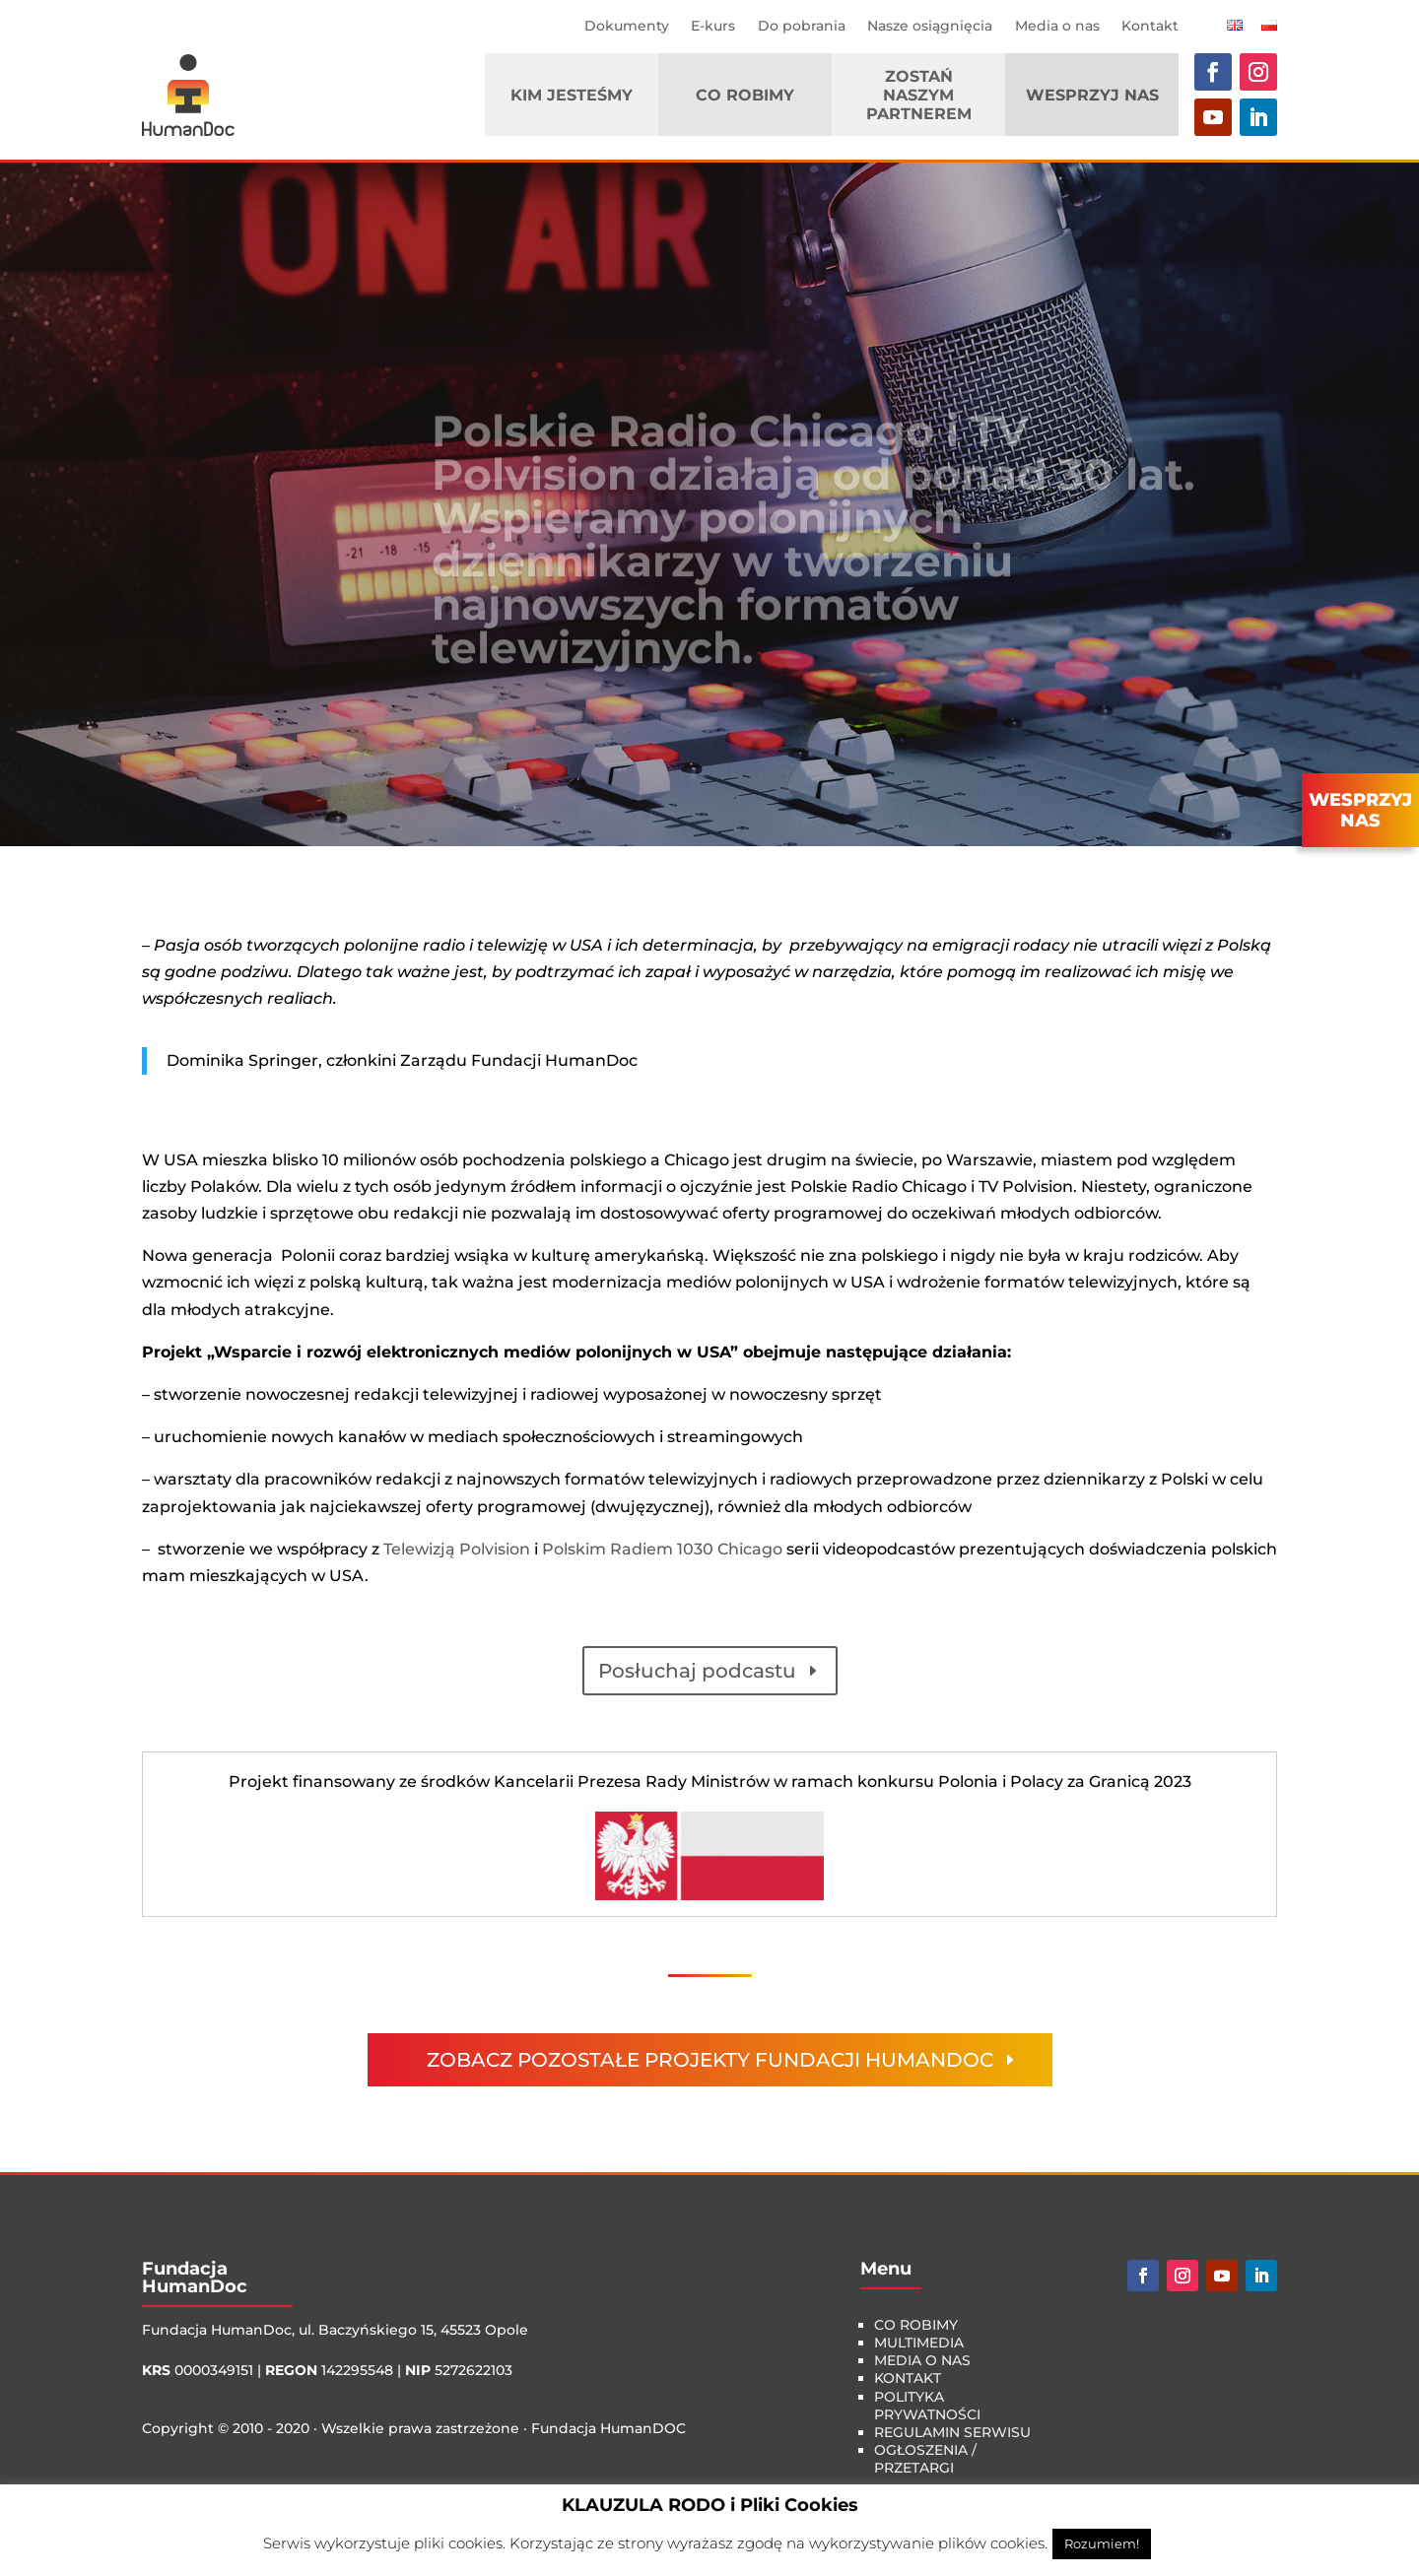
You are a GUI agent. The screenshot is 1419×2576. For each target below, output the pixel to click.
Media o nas (1057, 26)
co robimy (916, 2325)
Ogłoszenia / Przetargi (925, 2459)
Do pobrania (801, 26)
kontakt (907, 2378)
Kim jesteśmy (571, 95)
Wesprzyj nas (1092, 95)
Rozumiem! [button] (1101, 2543)
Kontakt (1150, 26)
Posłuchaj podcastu (697, 1671)
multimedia (919, 2342)
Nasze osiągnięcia (929, 26)
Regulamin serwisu (952, 2432)
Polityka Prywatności (927, 2405)
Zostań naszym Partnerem (919, 95)
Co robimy (745, 95)
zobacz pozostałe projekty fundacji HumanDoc (710, 2060)
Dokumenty (626, 26)
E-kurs (713, 26)
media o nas (922, 2360)
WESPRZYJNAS (1360, 810)
